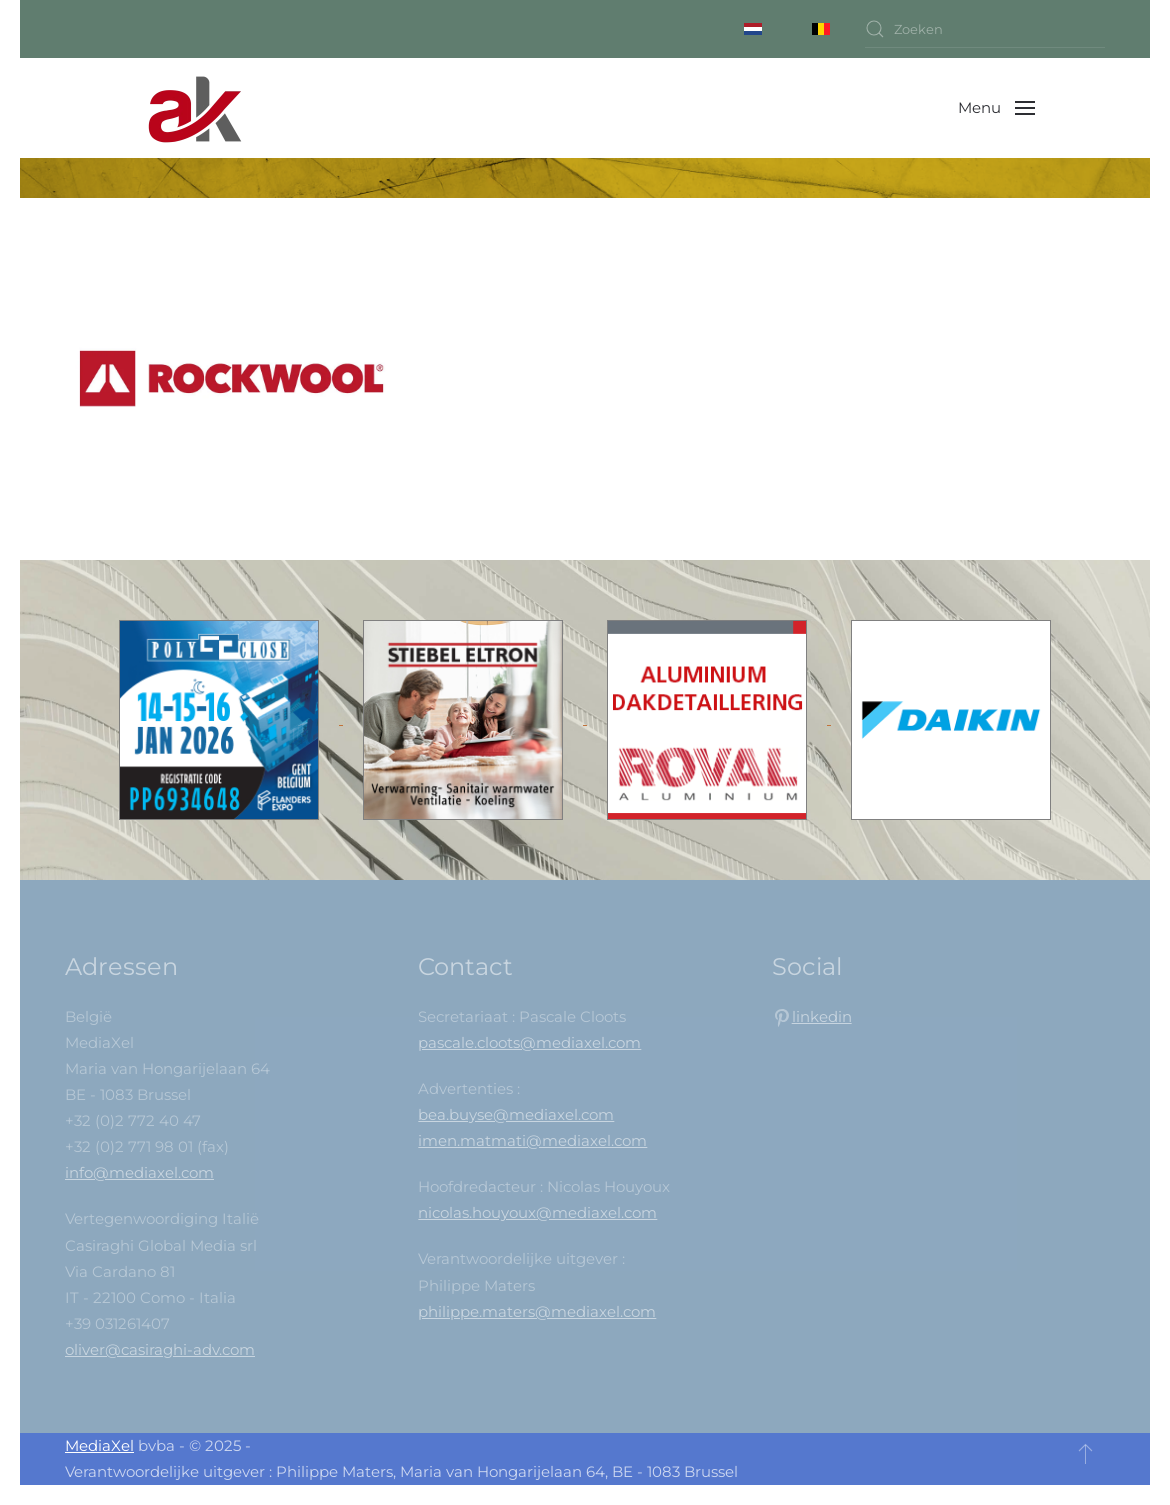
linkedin (822, 1016)
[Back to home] (195, 108)
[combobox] (985, 29)
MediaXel (99, 1445)
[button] (996, 108)
